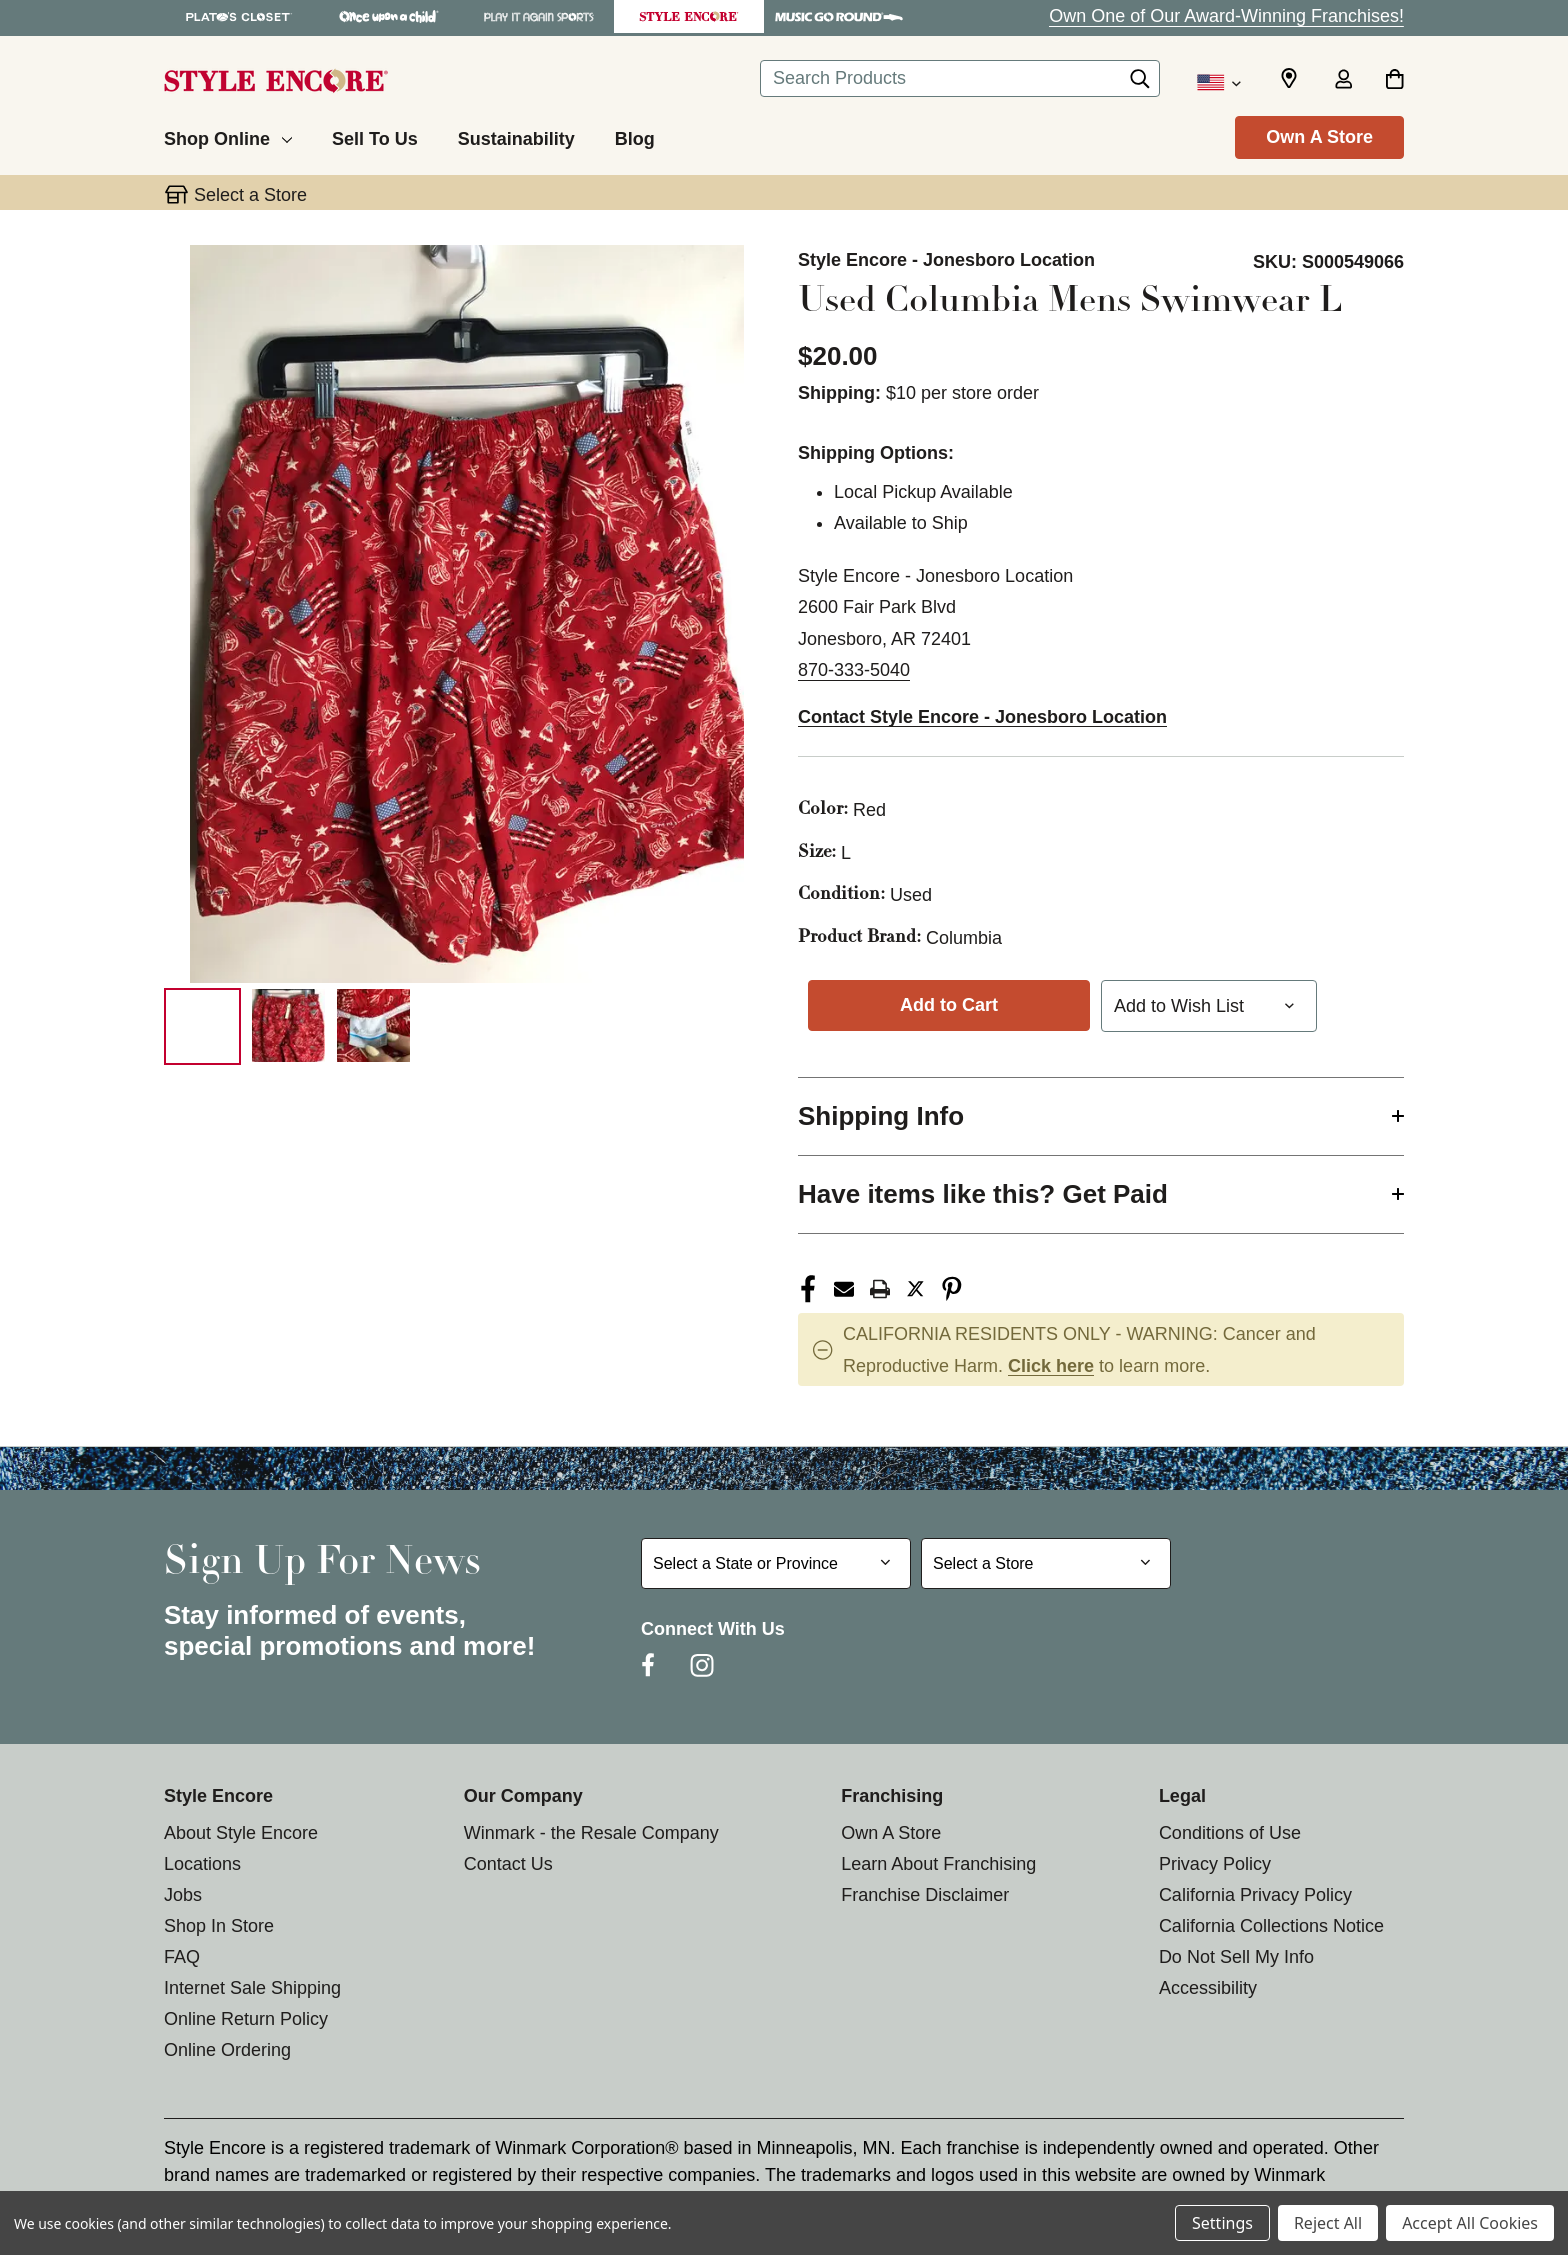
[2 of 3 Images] (288, 1025)
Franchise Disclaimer (925, 1895)
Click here (1051, 1366)
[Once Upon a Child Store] (389, 16)
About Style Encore (241, 1833)
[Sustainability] (516, 136)
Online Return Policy (246, 2019)
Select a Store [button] (250, 195)
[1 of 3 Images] (202, 1026)
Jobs (183, 1895)
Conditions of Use (1230, 1833)
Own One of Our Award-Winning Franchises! (1226, 16)
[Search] (1140, 84)
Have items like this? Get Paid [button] (983, 1194)
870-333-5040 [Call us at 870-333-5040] (854, 670)
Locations (202, 1864)
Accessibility (1208, 1988)
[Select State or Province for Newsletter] (776, 1563)
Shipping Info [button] (881, 1116)
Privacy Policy (1215, 1864)
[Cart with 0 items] (1394, 81)
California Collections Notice (1271, 1926)
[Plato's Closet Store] (239, 16)
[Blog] (635, 136)
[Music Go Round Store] (839, 16)
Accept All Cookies (1470, 2223)
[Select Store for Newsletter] (1046, 1563)
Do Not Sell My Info (1236, 1957)
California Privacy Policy (1255, 1895)
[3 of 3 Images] (373, 1025)
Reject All (1328, 2223)
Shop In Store (219, 1926)
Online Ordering (227, 2050)
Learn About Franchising (938, 1864)
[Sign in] (1343, 81)
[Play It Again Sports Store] (539, 16)
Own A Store (1319, 137)
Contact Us (508, 1864)
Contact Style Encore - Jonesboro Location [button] (982, 717)
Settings (1222, 2223)
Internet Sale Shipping (252, 1988)
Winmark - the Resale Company (591, 1833)
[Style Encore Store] (689, 16)
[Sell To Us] (375, 136)
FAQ (182, 1957)
